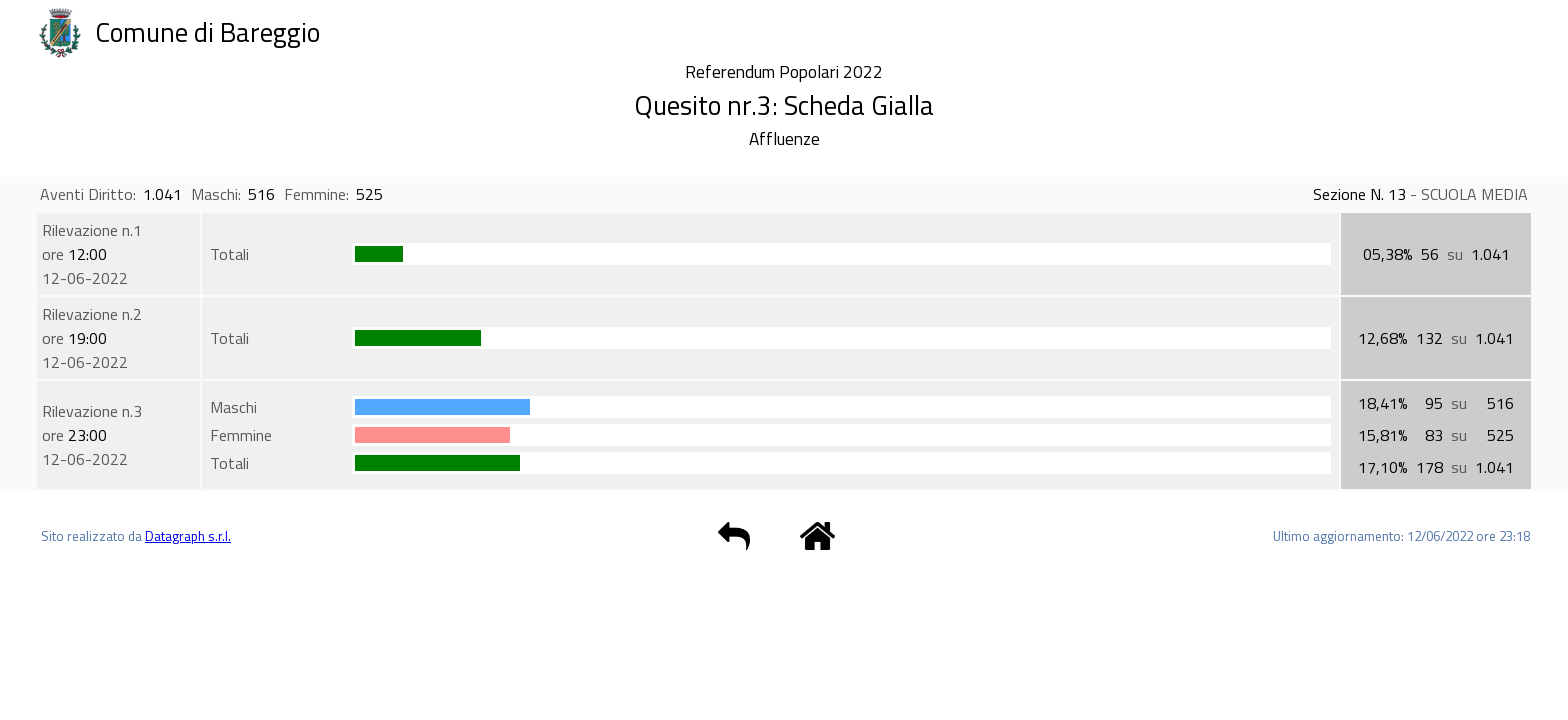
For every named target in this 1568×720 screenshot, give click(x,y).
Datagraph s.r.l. (188, 536)
